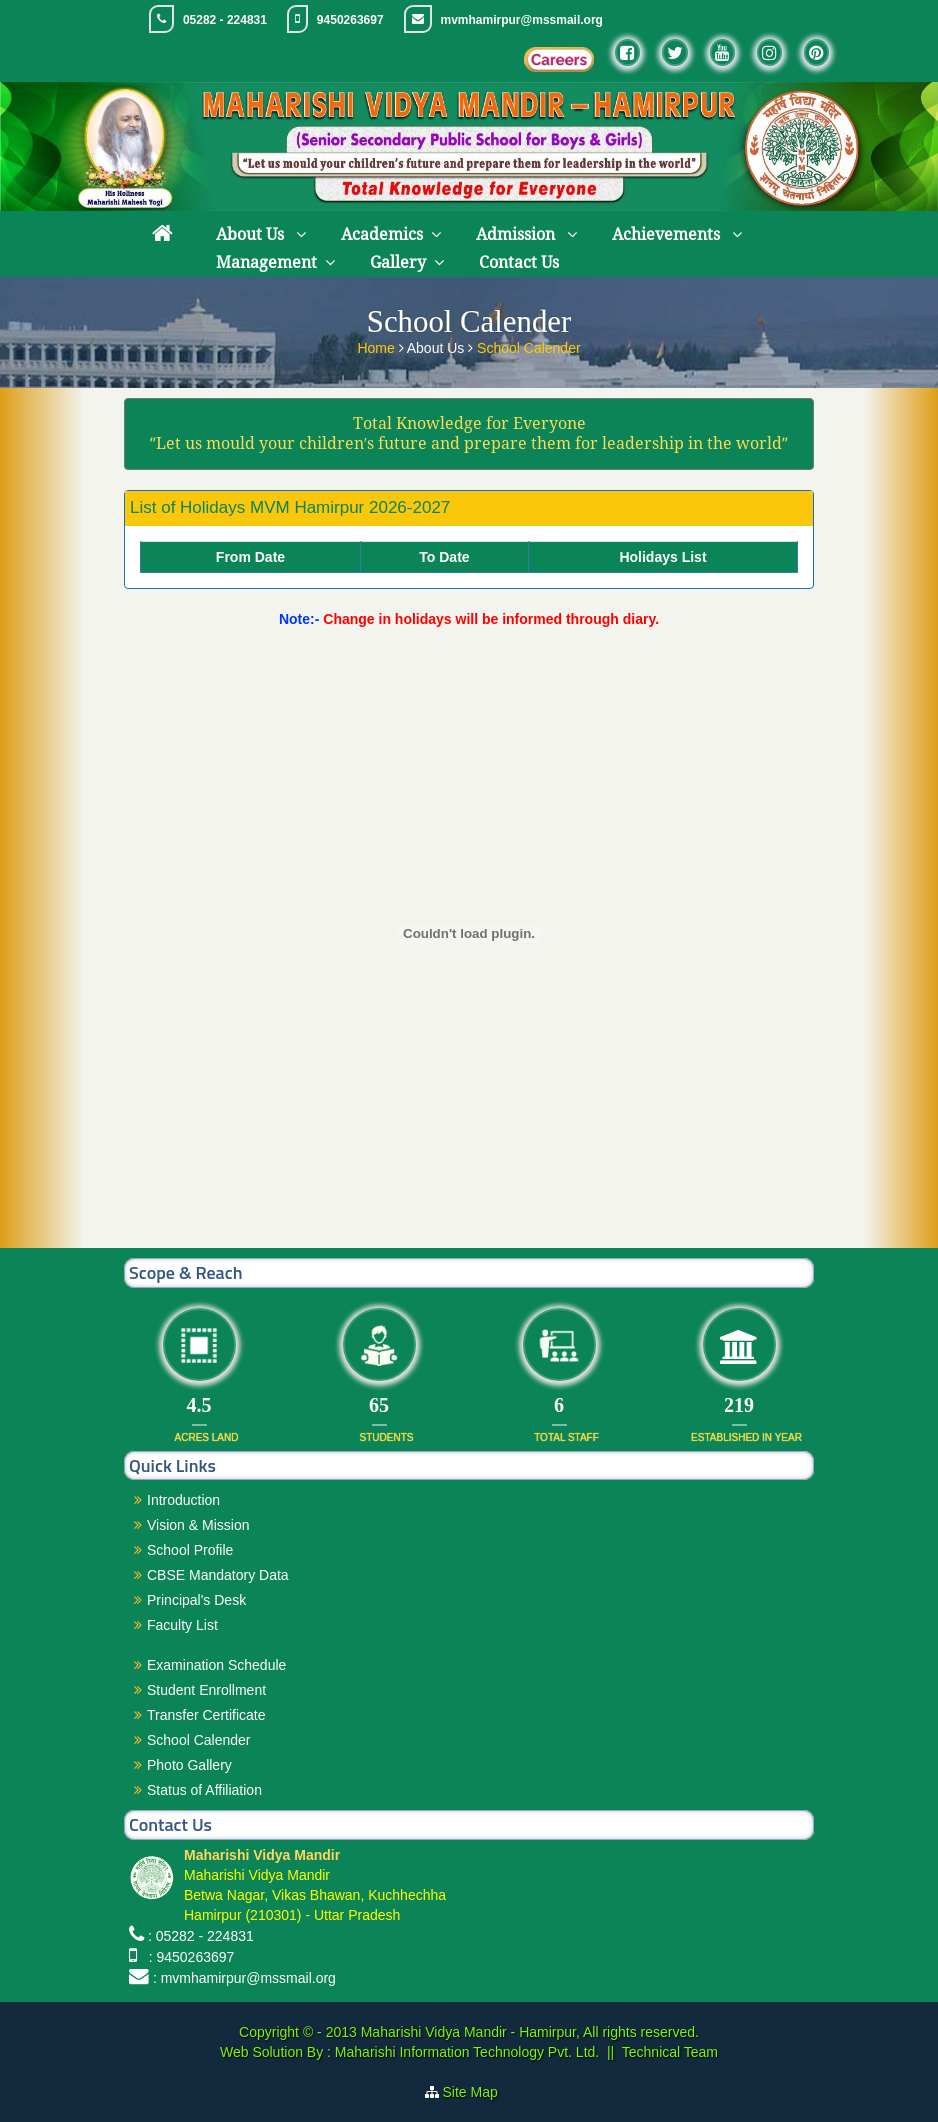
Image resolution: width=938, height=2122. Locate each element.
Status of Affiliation (204, 1790)
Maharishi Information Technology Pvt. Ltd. (465, 2052)
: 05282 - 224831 (201, 1936)
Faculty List (182, 1625)
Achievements (668, 234)
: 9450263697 (187, 1957)
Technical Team (670, 2052)
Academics (382, 234)
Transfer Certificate (206, 1715)
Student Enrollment (206, 1690)
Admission (517, 234)
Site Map (478, 2092)
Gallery (398, 262)
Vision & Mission (198, 1525)
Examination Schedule (216, 1665)
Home (377, 346)
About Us (252, 234)
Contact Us (519, 262)
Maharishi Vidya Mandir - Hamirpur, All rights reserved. (530, 2032)
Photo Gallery (189, 1765)
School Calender (529, 346)
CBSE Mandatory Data (218, 1575)
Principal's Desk (196, 1600)
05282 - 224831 (225, 20)
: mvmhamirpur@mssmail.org (244, 1978)
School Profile (190, 1550)
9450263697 (350, 20)
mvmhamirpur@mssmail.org (522, 20)
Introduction (183, 1500)
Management (266, 262)
